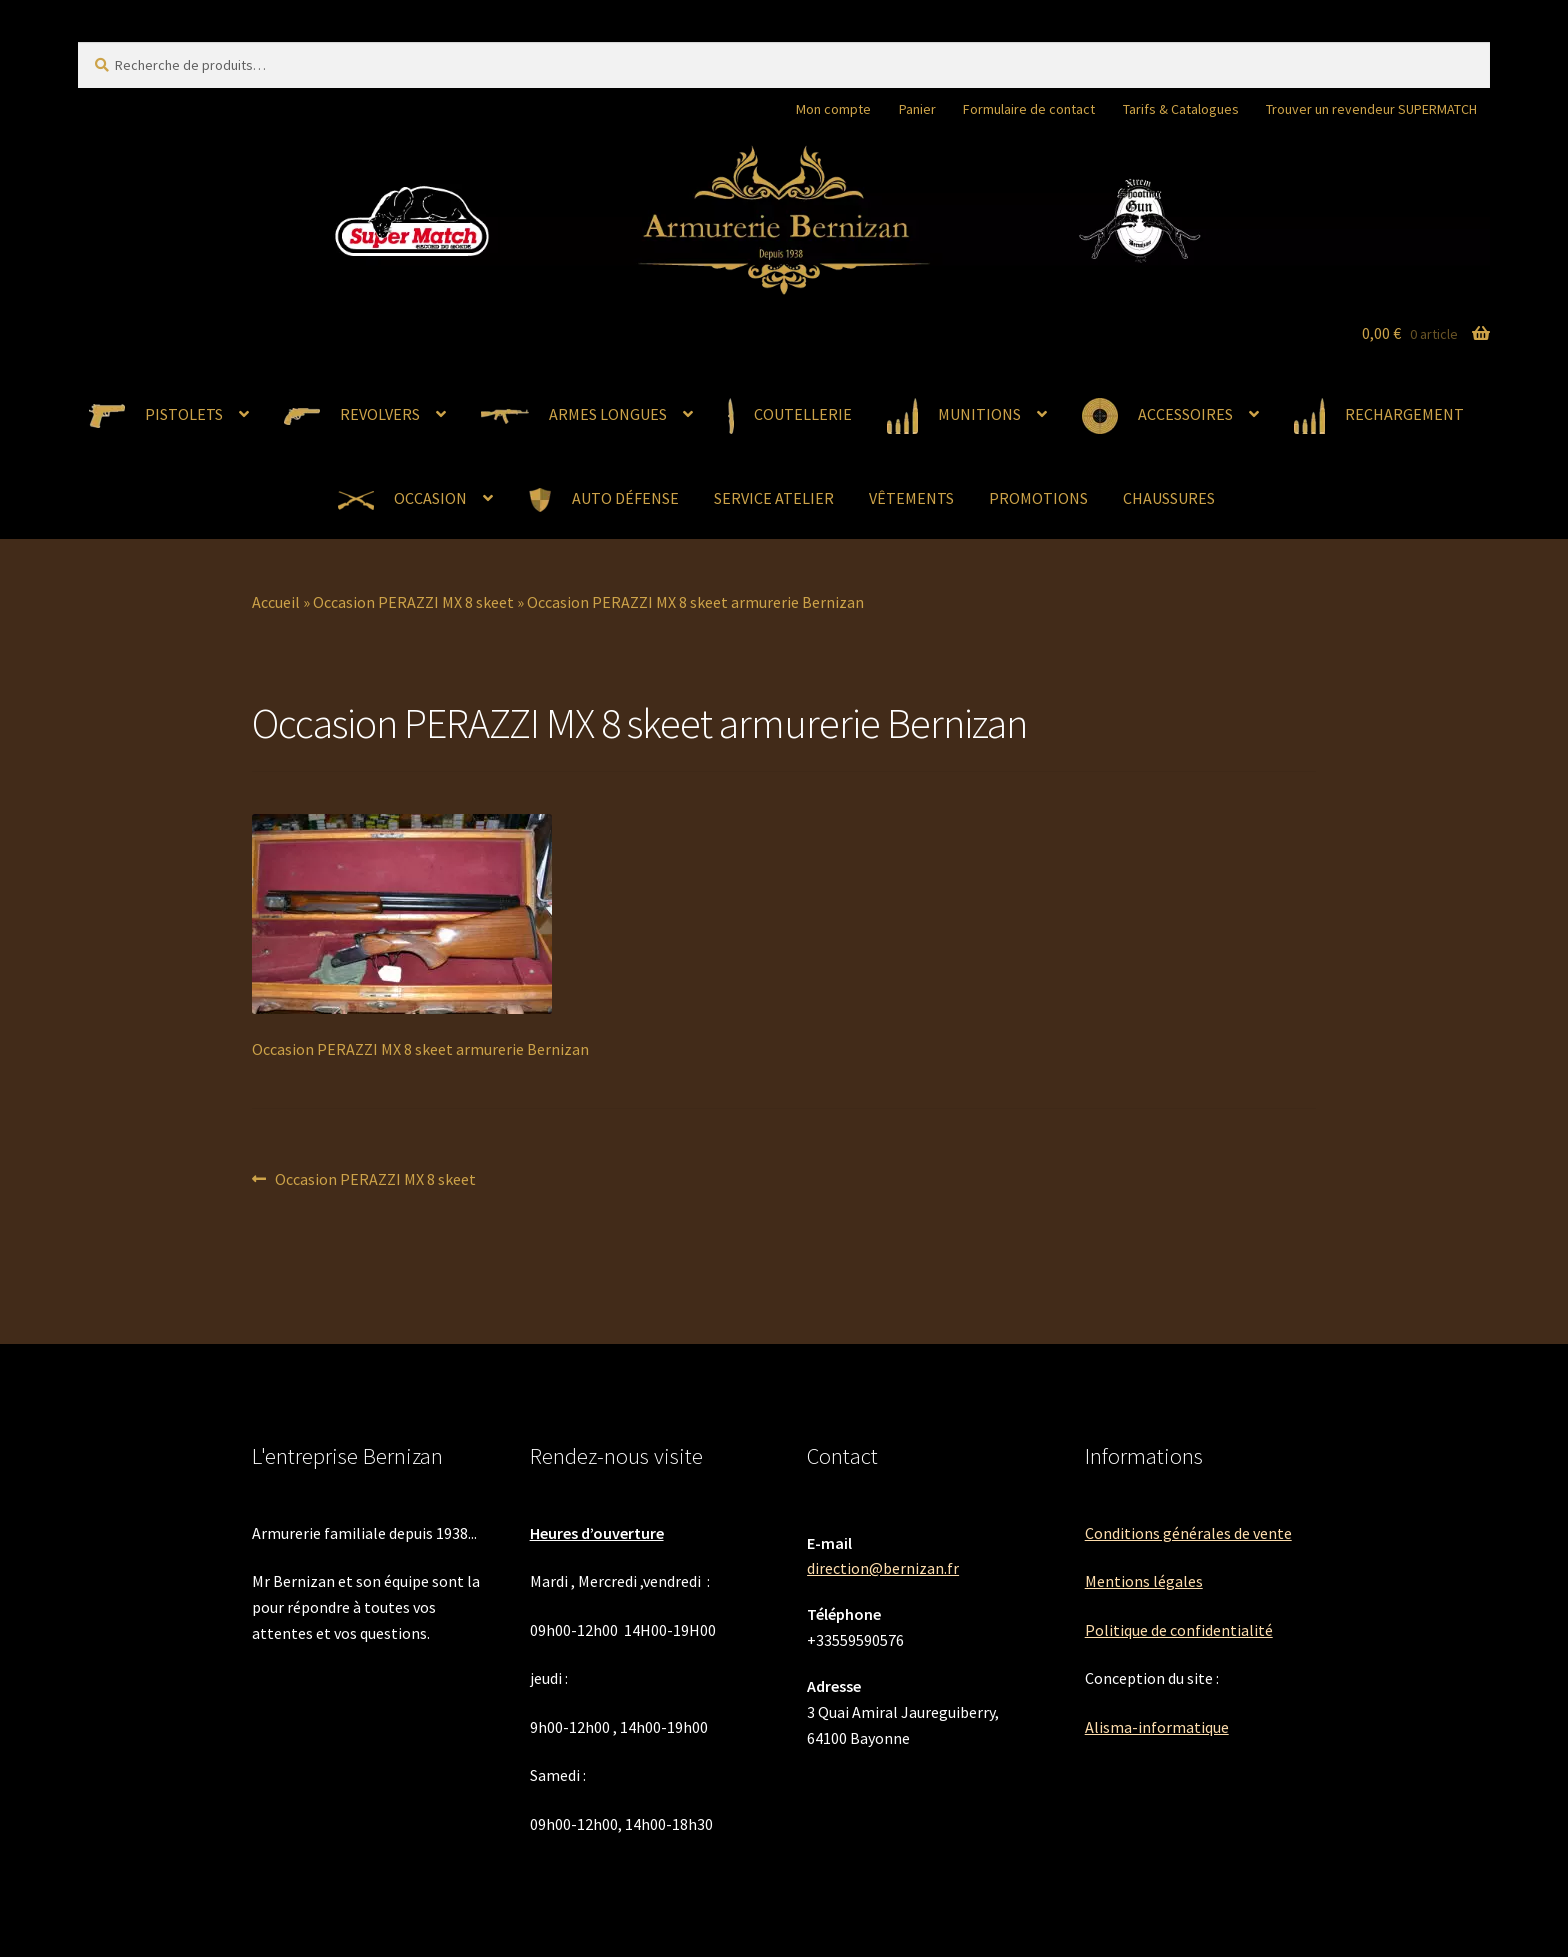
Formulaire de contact (1029, 109)
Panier (917, 109)
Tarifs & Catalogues (1181, 109)
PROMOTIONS (1038, 498)
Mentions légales (1144, 1581)
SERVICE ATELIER (774, 498)
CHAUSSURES (1169, 498)
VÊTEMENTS (911, 498)
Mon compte (833, 109)
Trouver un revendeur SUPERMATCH (1371, 109)
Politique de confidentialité (1179, 1630)
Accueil (276, 602)
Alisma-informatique (1157, 1727)
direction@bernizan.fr (883, 1568)
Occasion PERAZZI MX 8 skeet (413, 602)
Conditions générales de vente (1188, 1533)
